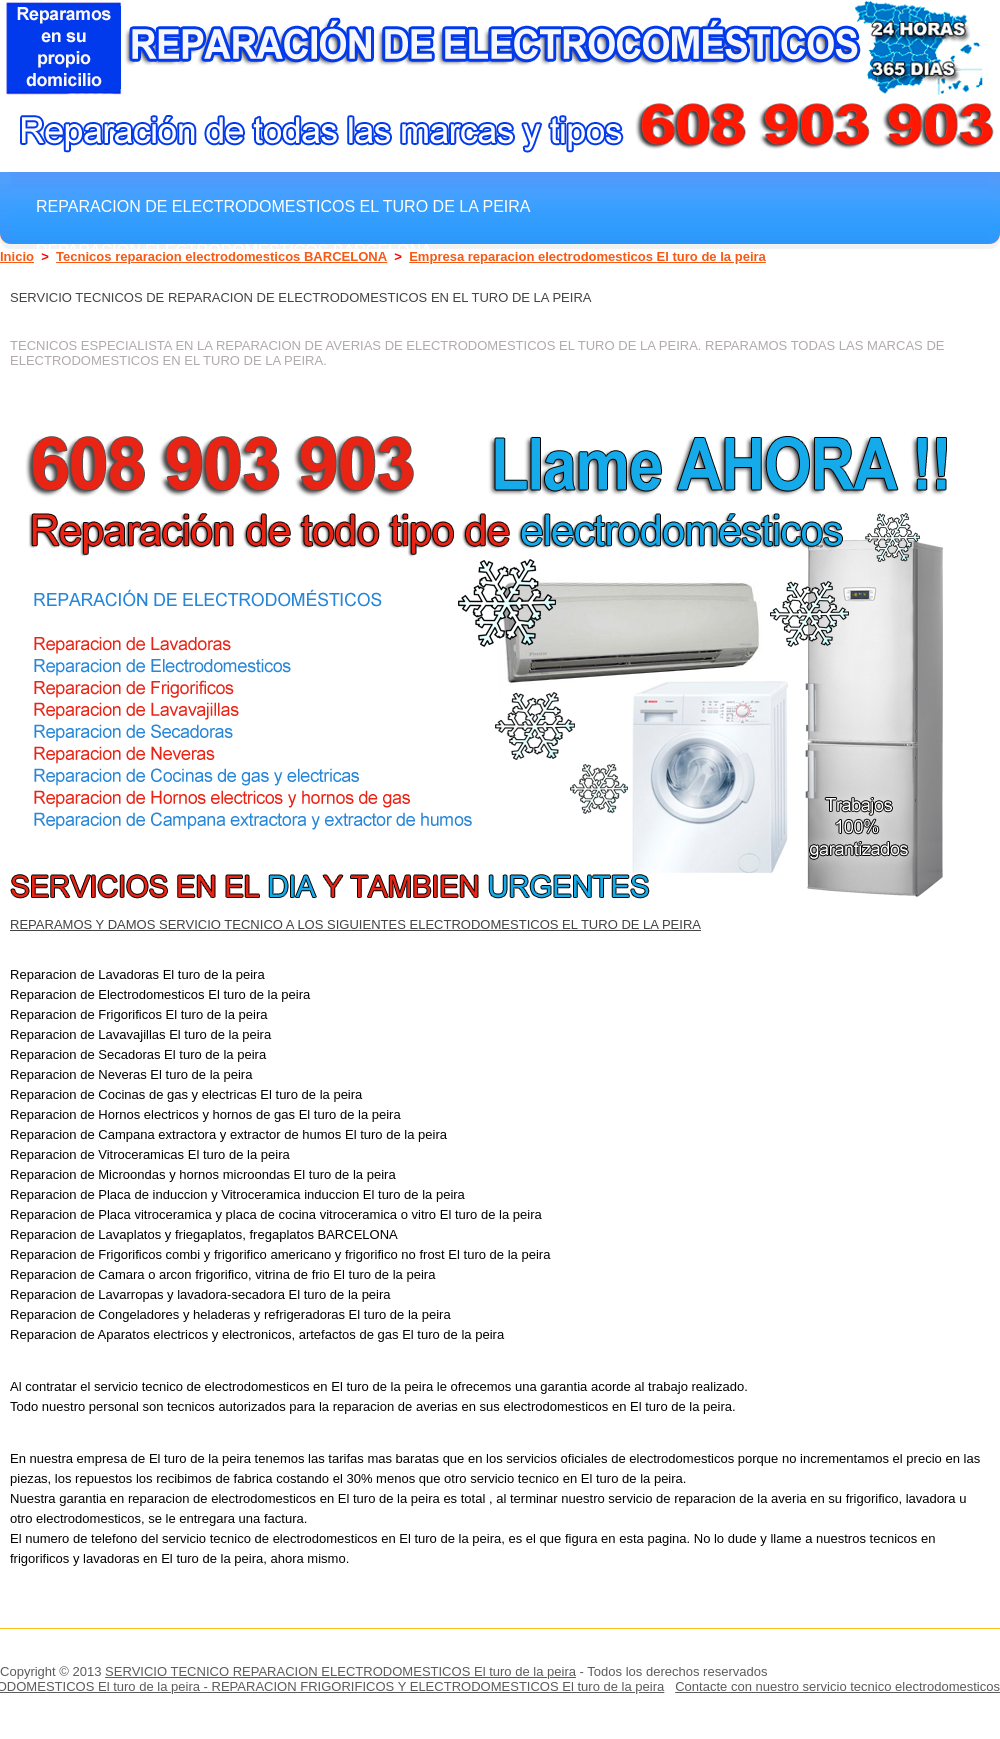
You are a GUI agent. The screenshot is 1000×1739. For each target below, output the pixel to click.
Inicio (17, 256)
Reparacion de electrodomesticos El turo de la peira (283, 206)
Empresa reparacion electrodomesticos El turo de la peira (587, 256)
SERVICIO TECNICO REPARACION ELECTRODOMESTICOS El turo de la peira (340, 1671)
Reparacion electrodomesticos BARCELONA (234, 250)
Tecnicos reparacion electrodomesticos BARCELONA (221, 256)
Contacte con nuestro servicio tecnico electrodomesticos (837, 1686)
